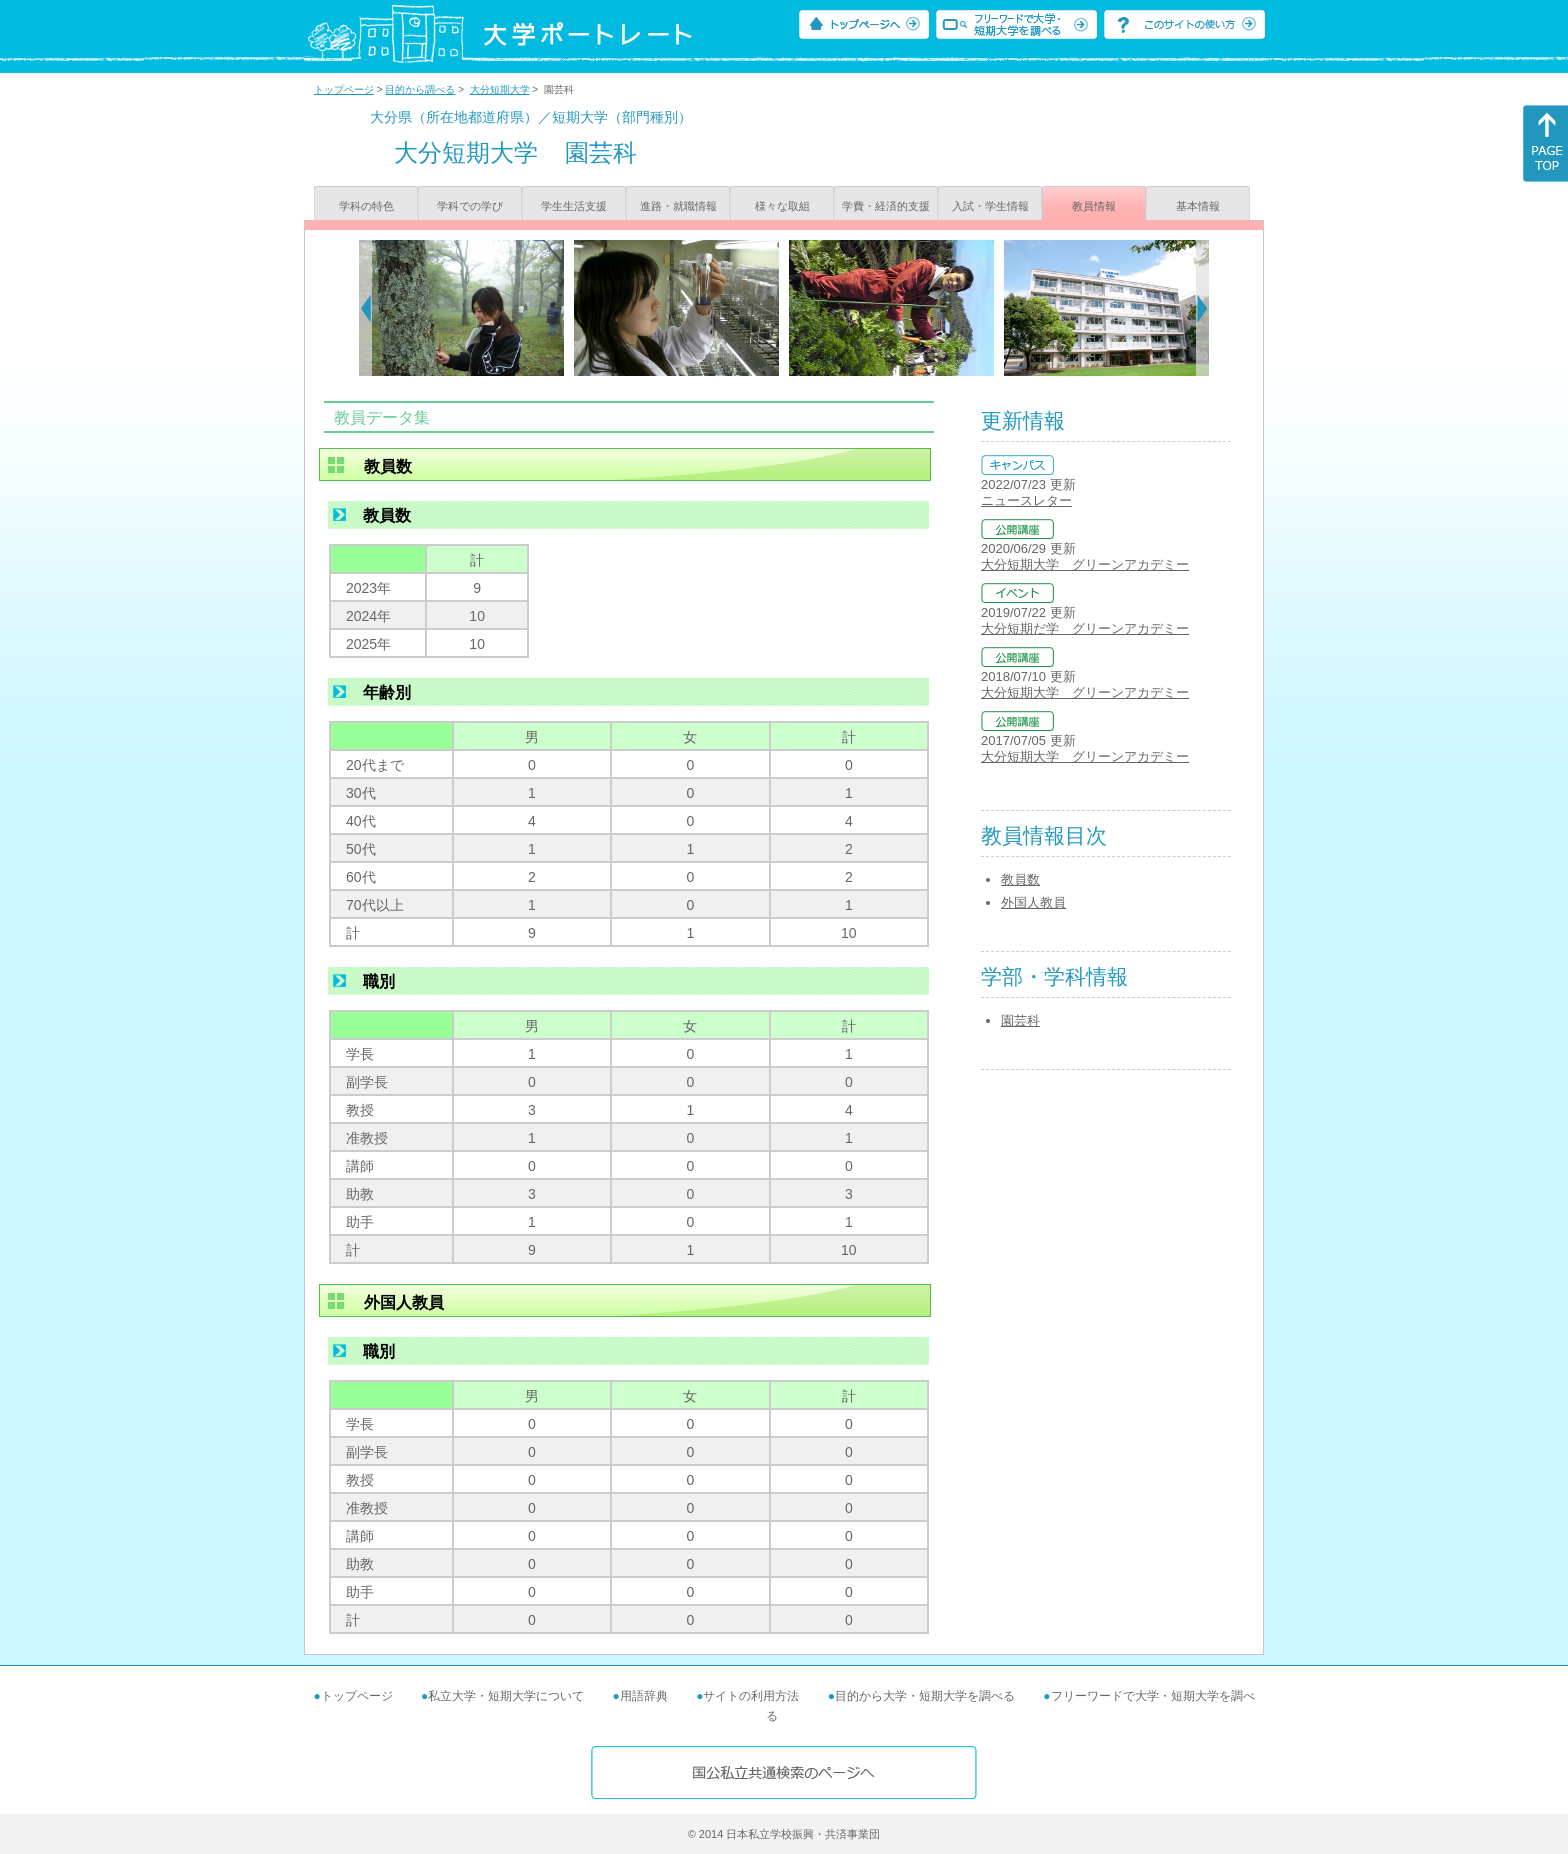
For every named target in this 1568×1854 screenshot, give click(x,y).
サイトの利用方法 (751, 1696)
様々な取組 (782, 206)
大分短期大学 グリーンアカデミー (1085, 564)
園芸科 (1020, 1020)
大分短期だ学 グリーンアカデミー (1085, 628)
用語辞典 (644, 1696)
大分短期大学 (500, 89)
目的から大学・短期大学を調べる (925, 1696)
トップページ (344, 89)
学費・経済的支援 (886, 206)
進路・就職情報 (678, 206)
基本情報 (1198, 206)
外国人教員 (1033, 902)
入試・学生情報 (990, 206)
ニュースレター (1026, 500)
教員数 (1020, 879)
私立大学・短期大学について (506, 1696)
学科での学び (470, 206)
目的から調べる (420, 89)
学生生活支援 (574, 206)
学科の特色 (366, 206)
